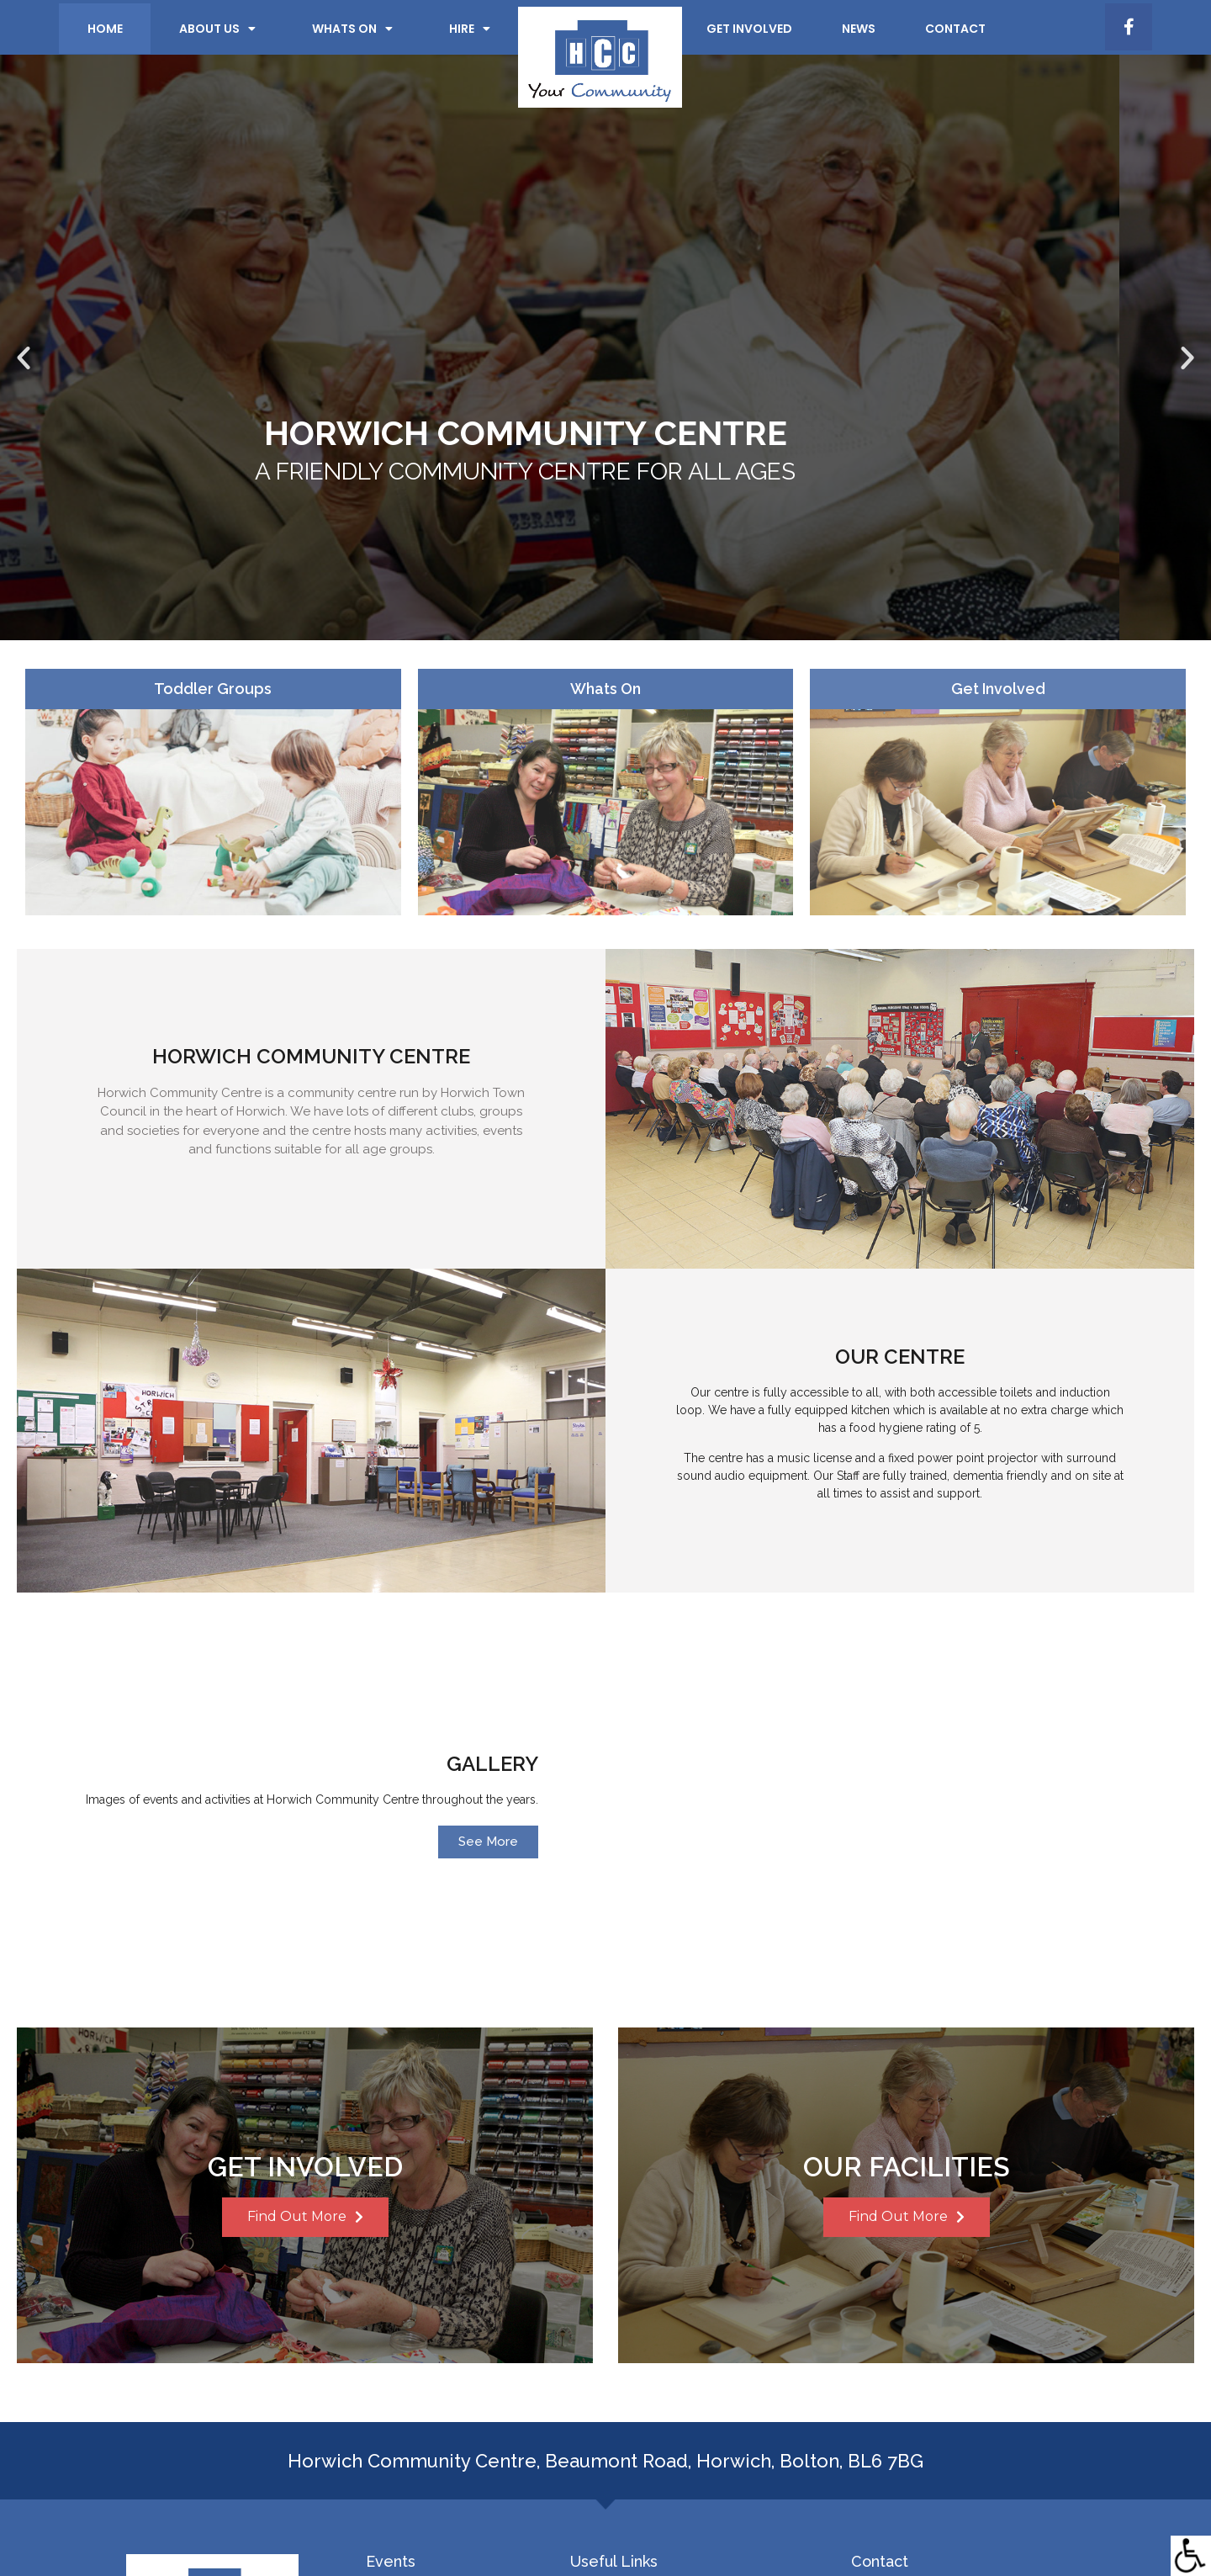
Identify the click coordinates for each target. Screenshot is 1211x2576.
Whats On (605, 692)
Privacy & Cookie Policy (474, 2535)
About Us (217, 28)
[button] (23, 359)
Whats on (352, 28)
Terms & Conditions (605, 2535)
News (858, 28)
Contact (955, 28)
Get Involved (749, 28)
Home (105, 28)
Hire (469, 28)
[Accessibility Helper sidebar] (1191, 2556)
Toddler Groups (213, 692)
